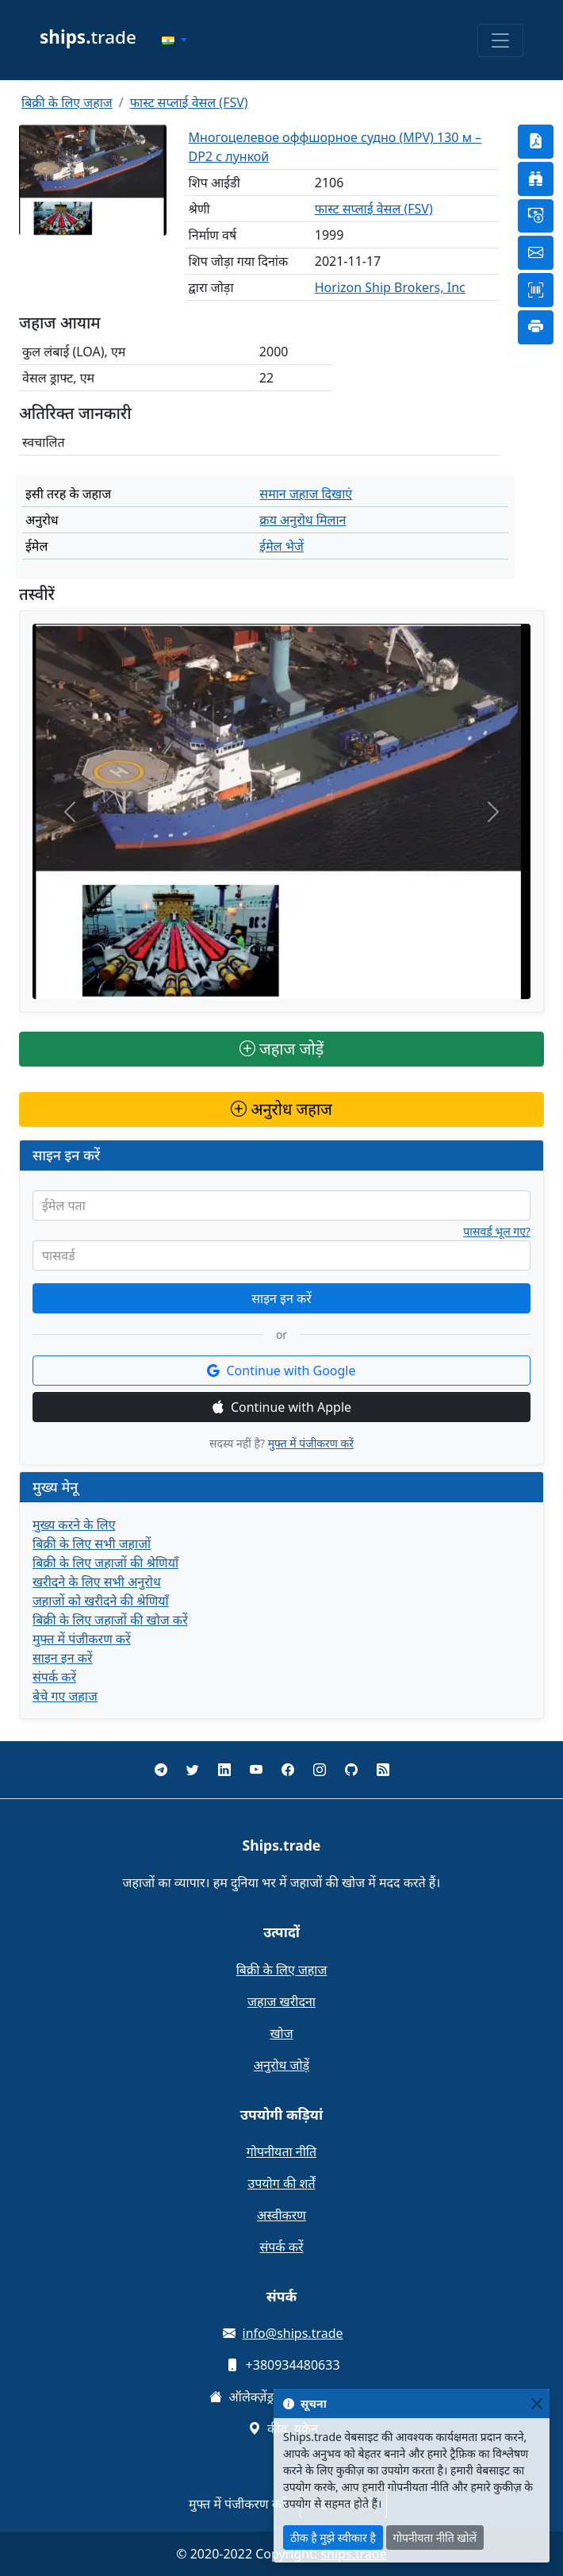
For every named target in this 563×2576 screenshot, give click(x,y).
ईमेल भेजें (281, 546)
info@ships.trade (293, 2333)
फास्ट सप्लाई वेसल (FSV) (189, 102)
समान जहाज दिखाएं (305, 493)
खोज (281, 2033)
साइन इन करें (281, 1298)
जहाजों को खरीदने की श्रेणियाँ (101, 1600)
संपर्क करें (54, 1677)
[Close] (536, 2403)
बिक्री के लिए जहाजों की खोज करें (110, 1619)
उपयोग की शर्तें (281, 2183)
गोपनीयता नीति (281, 2151)
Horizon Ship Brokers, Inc (390, 287)
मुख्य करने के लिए (74, 1524)
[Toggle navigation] (500, 40)
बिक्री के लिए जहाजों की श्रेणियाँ (105, 1562)
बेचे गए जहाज (65, 1696)
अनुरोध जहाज (281, 1109)
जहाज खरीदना (281, 2001)
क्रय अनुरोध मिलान (302, 520)
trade (88, 37)
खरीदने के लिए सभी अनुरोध (97, 1581)
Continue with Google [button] (281, 1370)
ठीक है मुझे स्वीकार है (333, 2537)
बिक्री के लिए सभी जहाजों (92, 1543)
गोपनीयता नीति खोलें (435, 2537)
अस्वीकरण (281, 2215)
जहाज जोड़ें (281, 1048)
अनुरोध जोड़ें (281, 2065)
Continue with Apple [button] (281, 1407)
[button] (174, 40)
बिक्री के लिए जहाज (67, 102)
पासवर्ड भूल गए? (496, 1231)
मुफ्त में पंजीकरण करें (311, 1443)
